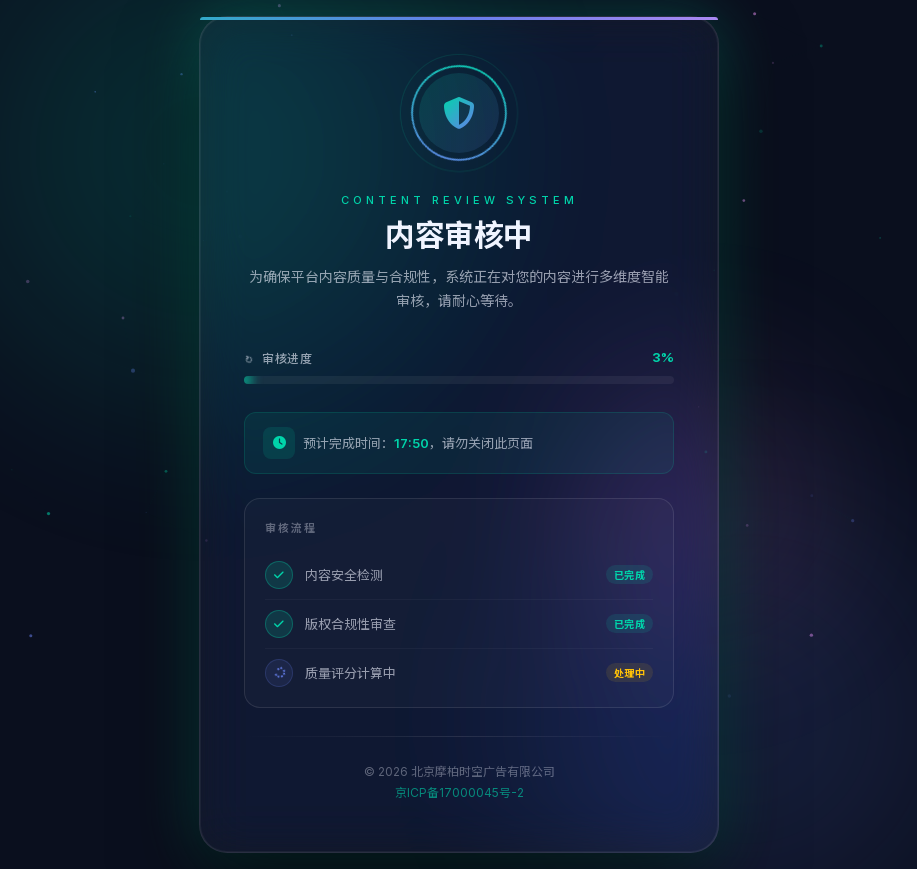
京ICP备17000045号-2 (458, 792)
